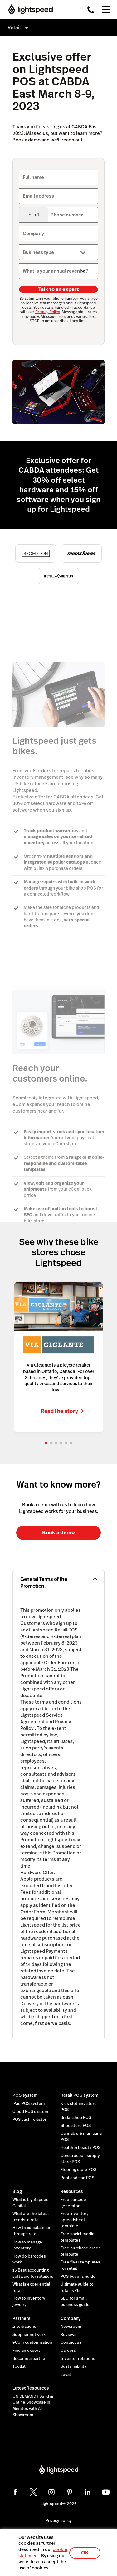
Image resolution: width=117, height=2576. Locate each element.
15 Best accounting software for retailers (32, 2273)
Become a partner (29, 2358)
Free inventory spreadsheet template (75, 2220)
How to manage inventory (27, 2245)
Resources (72, 2191)
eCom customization (32, 2342)
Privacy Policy (47, 311)
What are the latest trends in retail (30, 2217)
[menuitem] (58, 27)
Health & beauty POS (80, 2147)
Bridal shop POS (76, 2117)
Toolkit (19, 2366)
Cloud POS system (30, 2112)
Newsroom (71, 2326)
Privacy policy (59, 2521)
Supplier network (29, 2334)
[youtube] (105, 2492)
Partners (21, 2318)
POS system (25, 2095)
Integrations (24, 2326)
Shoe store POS (76, 2126)
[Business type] (58, 252)
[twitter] (33, 2492)
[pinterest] (69, 2492)
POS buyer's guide (78, 2276)
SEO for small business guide (75, 2301)
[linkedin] (87, 2492)
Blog (17, 2191)
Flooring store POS (78, 2170)
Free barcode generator (73, 2203)
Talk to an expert (58, 289)
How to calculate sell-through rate (33, 2231)
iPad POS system (28, 2103)
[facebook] (15, 2492)
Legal (66, 2374)
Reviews (68, 2334)
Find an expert (26, 2350)
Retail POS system (80, 2095)
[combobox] (33, 215)
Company (70, 2318)
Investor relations (78, 2358)
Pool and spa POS (77, 2178)
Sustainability (73, 2366)
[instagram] (51, 2492)
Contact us (71, 2342)
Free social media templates (77, 2237)
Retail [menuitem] (14, 27)
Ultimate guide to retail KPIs (77, 2287)
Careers (68, 2350)
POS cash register (29, 2119)
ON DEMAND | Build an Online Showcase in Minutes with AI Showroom (33, 2406)
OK (85, 2552)
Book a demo (58, 1532)
